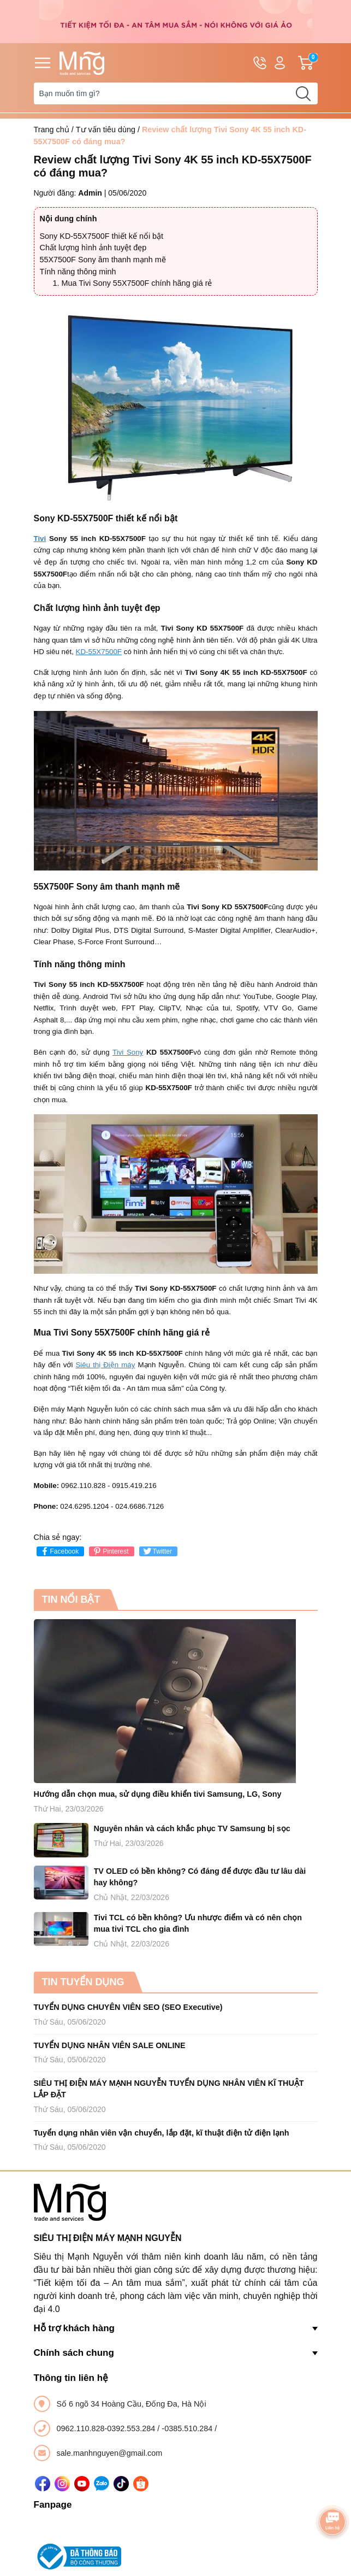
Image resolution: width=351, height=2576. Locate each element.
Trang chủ (51, 129)
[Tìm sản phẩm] (176, 93)
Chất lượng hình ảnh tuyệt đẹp (93, 247)
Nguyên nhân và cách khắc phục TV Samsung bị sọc (192, 1828)
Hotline (259, 64)
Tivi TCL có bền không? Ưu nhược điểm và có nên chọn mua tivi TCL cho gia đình (198, 1923)
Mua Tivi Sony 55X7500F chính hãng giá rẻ (137, 283)
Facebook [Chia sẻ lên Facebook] (59, 1551)
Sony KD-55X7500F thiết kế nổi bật (102, 236)
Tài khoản (280, 63)
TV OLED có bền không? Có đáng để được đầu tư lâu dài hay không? (200, 1877)
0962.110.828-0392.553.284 (107, 2428)
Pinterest (110, 1551)
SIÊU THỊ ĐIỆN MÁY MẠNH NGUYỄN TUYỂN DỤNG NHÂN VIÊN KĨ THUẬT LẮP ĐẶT (169, 2089)
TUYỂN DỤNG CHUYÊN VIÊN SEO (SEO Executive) (128, 2007)
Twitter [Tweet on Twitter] (157, 1551)
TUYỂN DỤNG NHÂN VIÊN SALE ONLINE (110, 2045)
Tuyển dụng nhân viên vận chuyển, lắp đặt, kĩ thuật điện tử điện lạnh (161, 2132)
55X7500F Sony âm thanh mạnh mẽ (103, 259)
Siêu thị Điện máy (105, 1365)
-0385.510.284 (188, 2428)
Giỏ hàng (308, 63)
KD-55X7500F (99, 652)
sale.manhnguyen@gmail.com (110, 2453)
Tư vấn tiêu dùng (105, 129)
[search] (303, 93)
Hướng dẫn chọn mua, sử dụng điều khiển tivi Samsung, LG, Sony (158, 1794)
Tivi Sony (127, 1052)
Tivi (40, 538)
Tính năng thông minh (78, 271)
